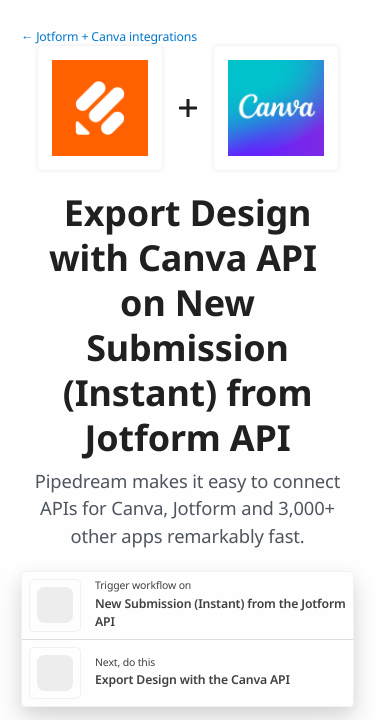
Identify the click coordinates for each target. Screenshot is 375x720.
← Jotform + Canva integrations (109, 36)
